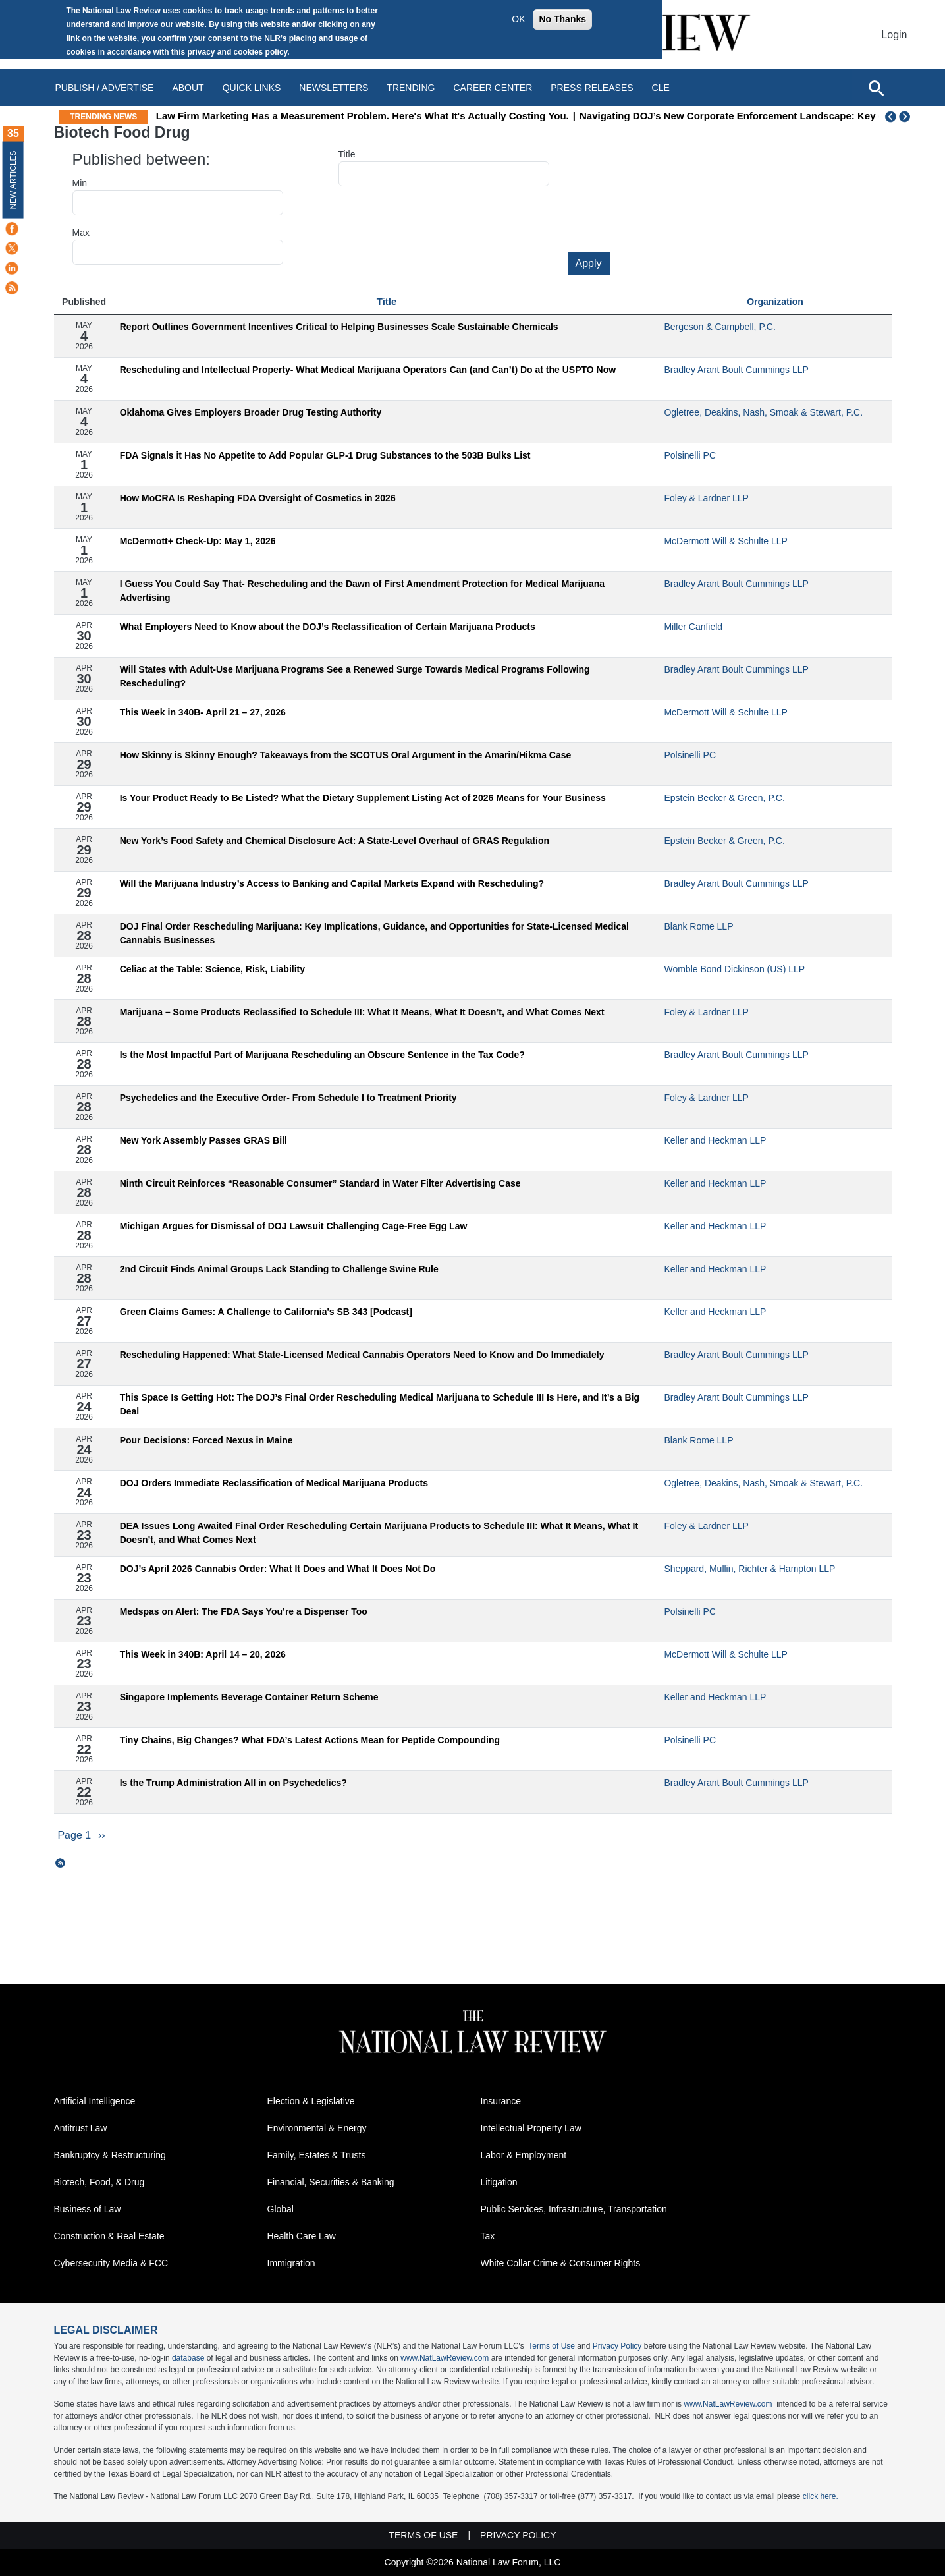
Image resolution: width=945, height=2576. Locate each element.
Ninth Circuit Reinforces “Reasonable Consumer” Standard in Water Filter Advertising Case (320, 1183)
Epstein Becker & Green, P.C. (724, 798)
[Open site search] (876, 87)
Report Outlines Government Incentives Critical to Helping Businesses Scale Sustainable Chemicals (339, 327)
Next (906, 116)
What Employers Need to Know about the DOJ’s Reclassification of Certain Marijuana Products (327, 626)
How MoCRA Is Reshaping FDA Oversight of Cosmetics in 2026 (258, 498)
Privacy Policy (617, 2346)
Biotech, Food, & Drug (99, 2182)
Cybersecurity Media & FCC (111, 2263)
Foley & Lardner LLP (706, 498)
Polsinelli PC (690, 455)
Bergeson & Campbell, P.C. (719, 327)
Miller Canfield (693, 626)
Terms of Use (551, 2346)
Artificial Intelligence (95, 2101)
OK (518, 19)
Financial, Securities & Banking (330, 2182)
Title (347, 154)
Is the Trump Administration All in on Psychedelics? (233, 1783)
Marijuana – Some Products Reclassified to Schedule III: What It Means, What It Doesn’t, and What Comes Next (362, 1012)
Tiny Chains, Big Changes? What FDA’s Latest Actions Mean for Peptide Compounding (310, 1740)
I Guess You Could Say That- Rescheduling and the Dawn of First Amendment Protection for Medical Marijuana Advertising (362, 590)
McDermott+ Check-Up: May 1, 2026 (198, 541)
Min (80, 183)
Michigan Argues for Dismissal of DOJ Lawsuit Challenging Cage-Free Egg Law (294, 1226)
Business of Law (87, 2209)
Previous (891, 116)
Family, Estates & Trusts (316, 2155)
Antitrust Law (80, 2128)
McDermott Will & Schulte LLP (726, 541)
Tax (488, 2236)
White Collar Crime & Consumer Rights (561, 2263)
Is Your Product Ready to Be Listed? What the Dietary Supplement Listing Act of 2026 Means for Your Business (363, 798)
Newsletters (333, 87)
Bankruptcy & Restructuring (110, 2155)
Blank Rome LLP (698, 926)
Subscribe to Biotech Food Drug (60, 1863)
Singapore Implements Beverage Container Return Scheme (249, 1697)
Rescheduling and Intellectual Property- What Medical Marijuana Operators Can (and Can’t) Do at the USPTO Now (368, 369)
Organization (775, 301)
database (188, 2358)
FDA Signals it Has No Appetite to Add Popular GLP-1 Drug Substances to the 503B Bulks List (325, 455)
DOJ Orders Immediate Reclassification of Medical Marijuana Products (274, 1483)
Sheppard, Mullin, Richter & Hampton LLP (749, 1568)
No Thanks (562, 19)
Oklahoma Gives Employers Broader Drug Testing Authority (251, 412)
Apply (589, 263)
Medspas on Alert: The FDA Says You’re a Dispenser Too (243, 1611)
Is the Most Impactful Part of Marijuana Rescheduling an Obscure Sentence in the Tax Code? (322, 1055)
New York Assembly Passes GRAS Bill (203, 1140)
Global (280, 2209)
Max (81, 232)
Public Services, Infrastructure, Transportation (574, 2209)
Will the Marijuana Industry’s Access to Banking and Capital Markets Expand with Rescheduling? (332, 883)
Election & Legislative (311, 2101)
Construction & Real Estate (109, 2236)
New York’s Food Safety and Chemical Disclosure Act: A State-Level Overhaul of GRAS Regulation (334, 840)
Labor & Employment (524, 2155)
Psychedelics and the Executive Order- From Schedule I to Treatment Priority (288, 1097)
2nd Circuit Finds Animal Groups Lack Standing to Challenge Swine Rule (279, 1269)
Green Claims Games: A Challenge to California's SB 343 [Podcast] (266, 1311)
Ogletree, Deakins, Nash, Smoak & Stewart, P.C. (763, 412)
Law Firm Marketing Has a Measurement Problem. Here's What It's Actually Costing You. (437, 115)
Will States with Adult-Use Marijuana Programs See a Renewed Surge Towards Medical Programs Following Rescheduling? (355, 676)
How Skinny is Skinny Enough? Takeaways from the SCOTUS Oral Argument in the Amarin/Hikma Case (346, 755)
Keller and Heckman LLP (715, 1140)
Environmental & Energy (317, 2128)
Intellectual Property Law (531, 2128)
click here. (820, 2496)
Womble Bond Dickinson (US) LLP (734, 969)
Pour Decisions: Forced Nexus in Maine (206, 1440)
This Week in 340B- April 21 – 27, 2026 (203, 712)
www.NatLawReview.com (444, 2358)
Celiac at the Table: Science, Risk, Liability (212, 969)
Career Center (492, 87)
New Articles (13, 179)
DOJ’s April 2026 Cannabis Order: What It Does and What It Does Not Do (278, 1568)
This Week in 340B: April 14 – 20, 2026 (203, 1654)
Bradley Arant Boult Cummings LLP (736, 369)
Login (894, 34)
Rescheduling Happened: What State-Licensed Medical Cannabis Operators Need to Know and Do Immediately (362, 1354)
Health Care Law (301, 2236)
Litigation (499, 2182)
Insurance (501, 2101)
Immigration (291, 2263)
